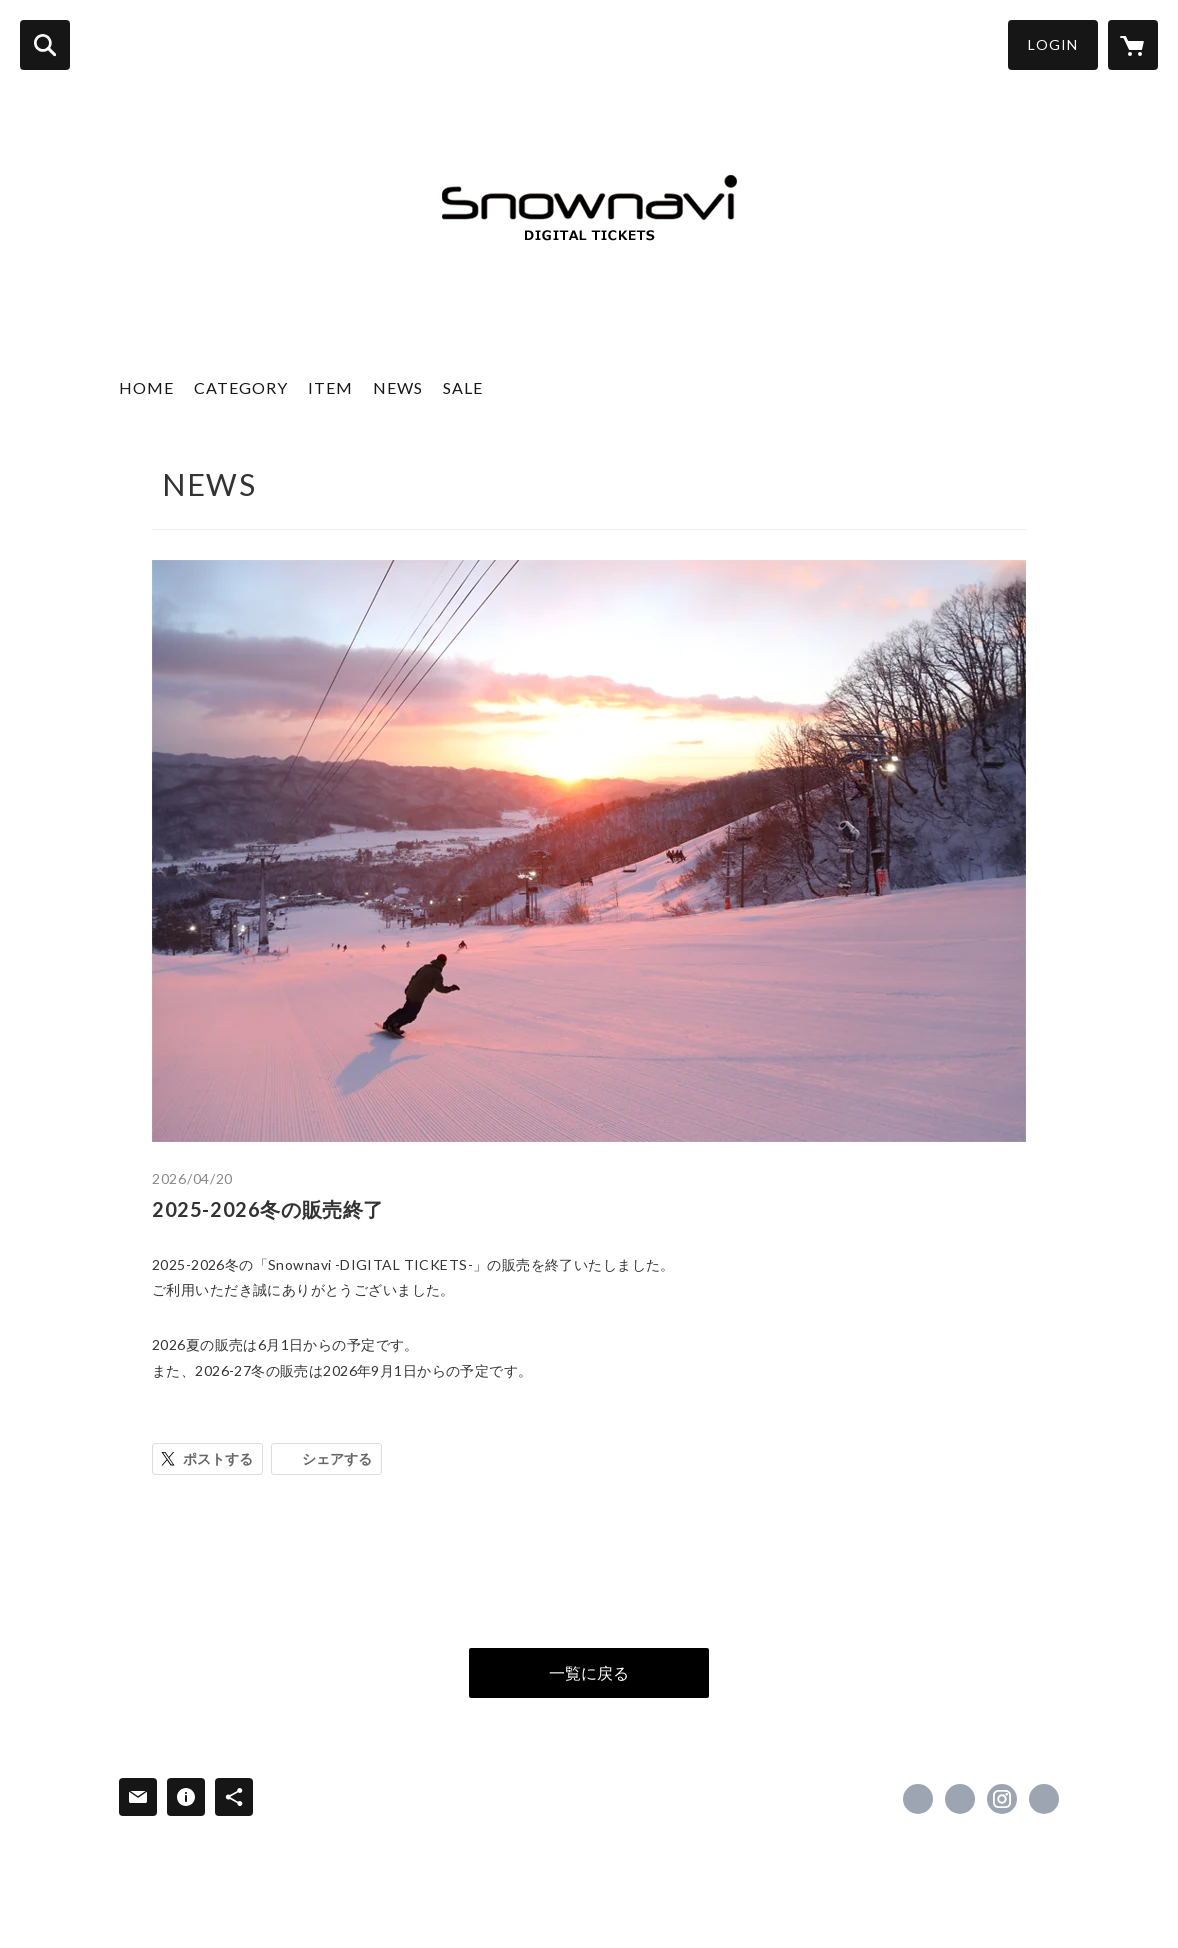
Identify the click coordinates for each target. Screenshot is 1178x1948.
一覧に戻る (589, 1672)
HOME (146, 387)
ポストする (218, 1458)
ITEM (330, 387)
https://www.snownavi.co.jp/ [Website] (1044, 1799)
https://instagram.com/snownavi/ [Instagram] (1002, 1799)
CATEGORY (241, 387)
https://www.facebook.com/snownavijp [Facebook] (918, 1799)
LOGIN (1053, 44)
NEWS (398, 387)
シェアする (337, 1458)
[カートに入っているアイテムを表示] (1133, 45)
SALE (463, 387)
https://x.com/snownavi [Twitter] (960, 1799)
